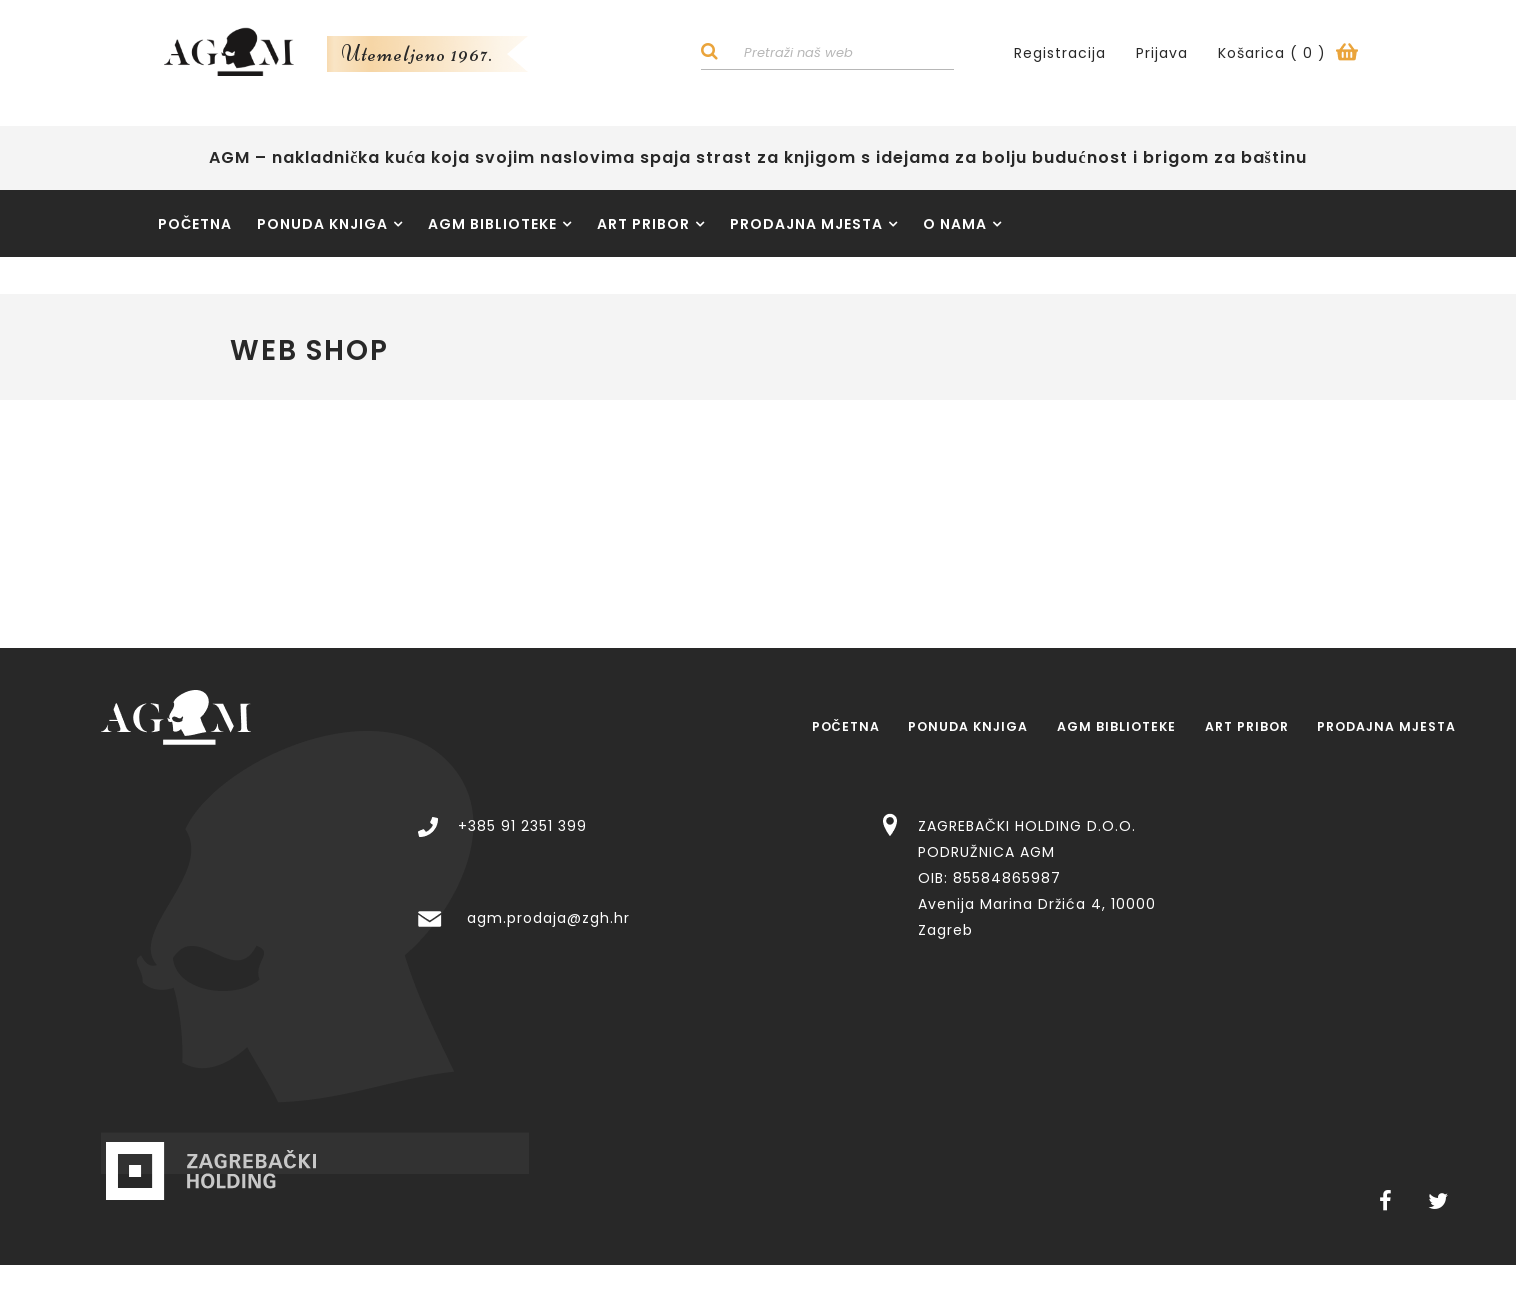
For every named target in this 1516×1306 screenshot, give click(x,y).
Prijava (1162, 55)
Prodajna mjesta (814, 228)
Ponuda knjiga (330, 228)
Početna (195, 228)
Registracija (1060, 55)
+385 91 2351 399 (777, 765)
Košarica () (1288, 55)
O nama (962, 228)
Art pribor (651, 228)
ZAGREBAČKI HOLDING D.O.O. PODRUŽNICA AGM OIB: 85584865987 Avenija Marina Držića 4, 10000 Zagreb (1292, 817)
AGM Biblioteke (500, 228)
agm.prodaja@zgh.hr (803, 857)
